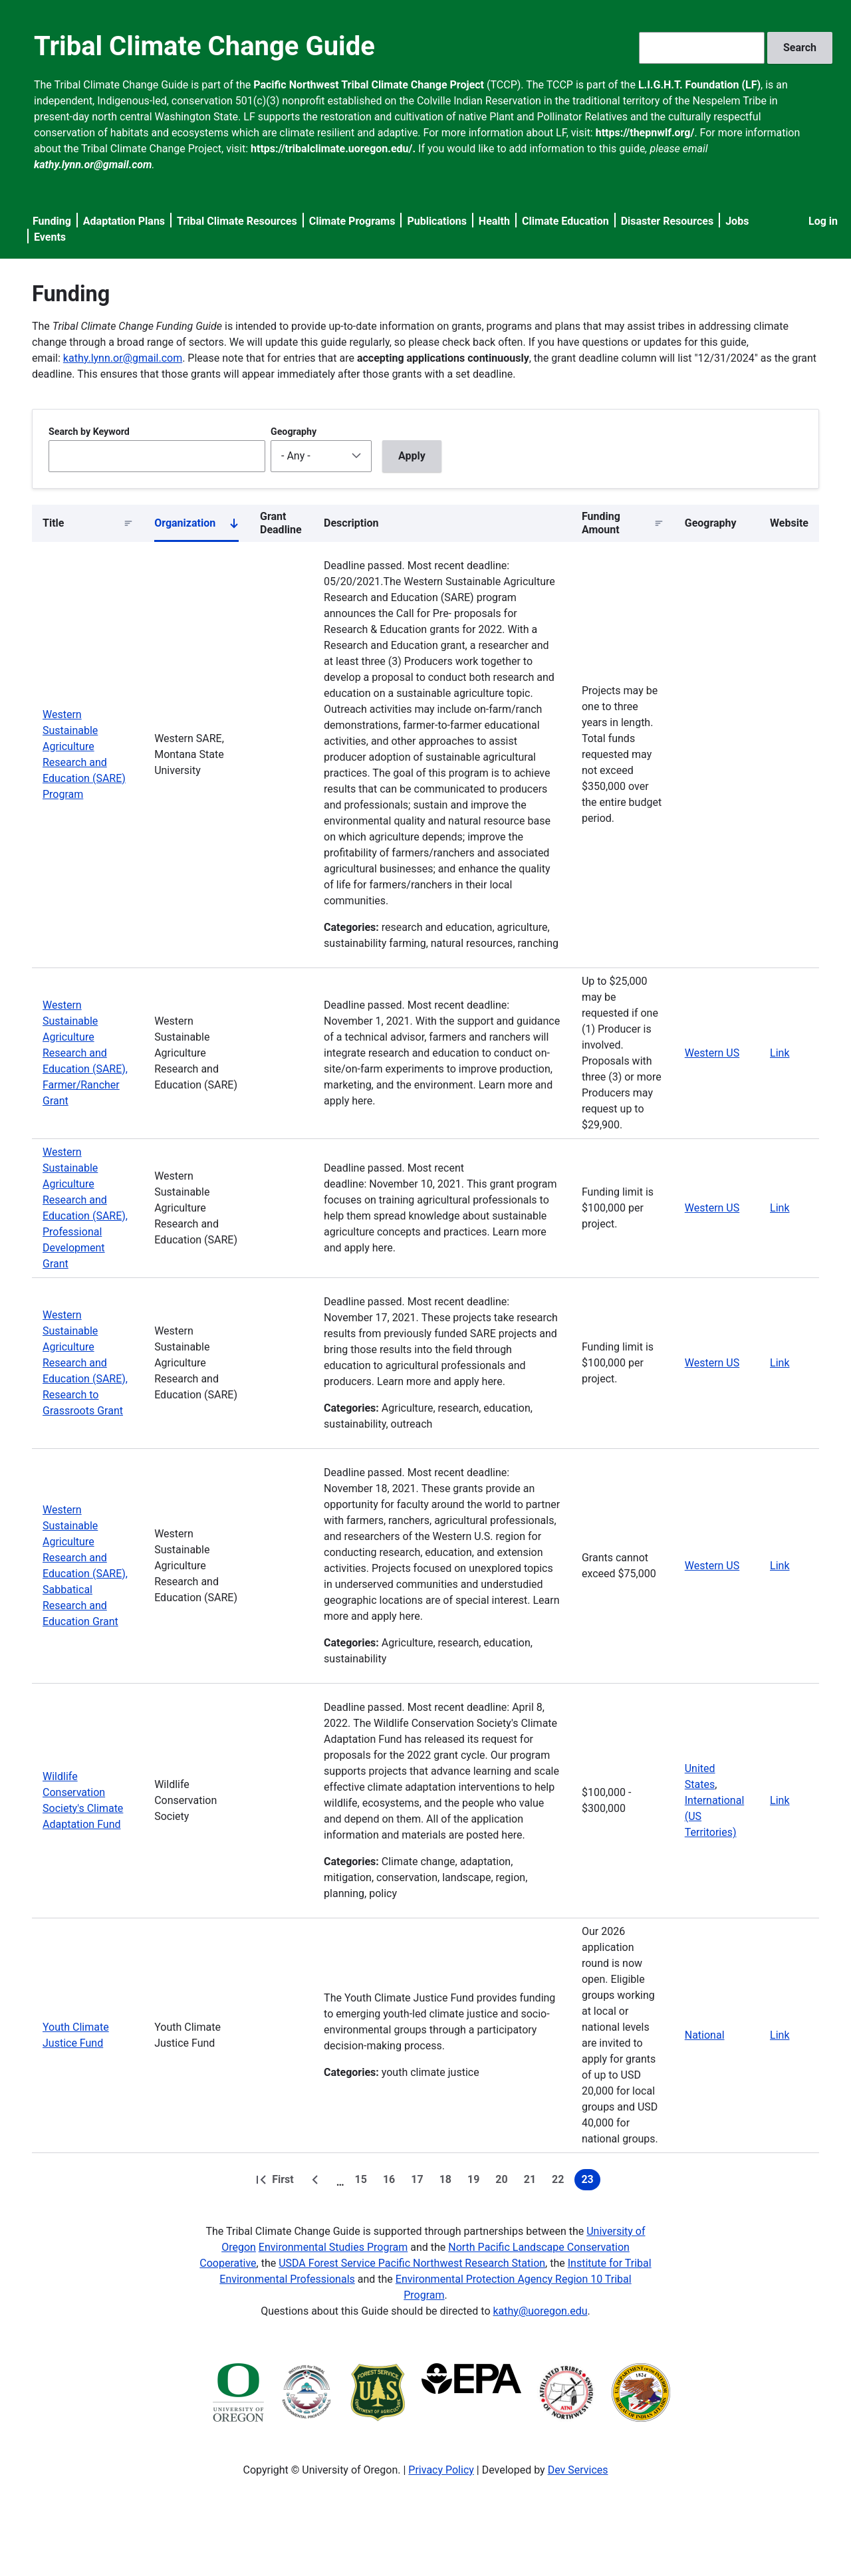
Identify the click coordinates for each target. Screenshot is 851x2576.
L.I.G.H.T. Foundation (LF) (699, 84)
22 (560, 2181)
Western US (712, 1053)
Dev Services (578, 2470)
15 (363, 2181)
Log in (823, 221)
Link (779, 1053)
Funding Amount (601, 523)
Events (50, 237)
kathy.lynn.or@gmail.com (122, 358)
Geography (293, 431)
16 (391, 2181)
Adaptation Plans (124, 221)
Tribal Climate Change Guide (204, 46)
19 (476, 2181)
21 (532, 2181)
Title (53, 523)
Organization (196, 526)
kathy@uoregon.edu (540, 2311)
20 (504, 2181)
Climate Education (565, 221)
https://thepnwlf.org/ (645, 132)
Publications (437, 221)
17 (419, 2181)
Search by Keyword (89, 431)
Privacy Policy (441, 2470)
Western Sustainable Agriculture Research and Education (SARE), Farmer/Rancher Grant (85, 1053)
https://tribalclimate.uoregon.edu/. (333, 148)
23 (590, 2181)
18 (448, 2181)
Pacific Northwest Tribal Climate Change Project (368, 84)
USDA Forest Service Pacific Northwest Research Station (412, 2263)
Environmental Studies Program (333, 2247)
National (705, 2035)
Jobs (737, 221)
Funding (52, 221)
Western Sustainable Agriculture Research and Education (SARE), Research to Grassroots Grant (85, 1363)
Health (494, 221)
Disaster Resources (667, 221)
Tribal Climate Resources (237, 221)
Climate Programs (352, 221)
